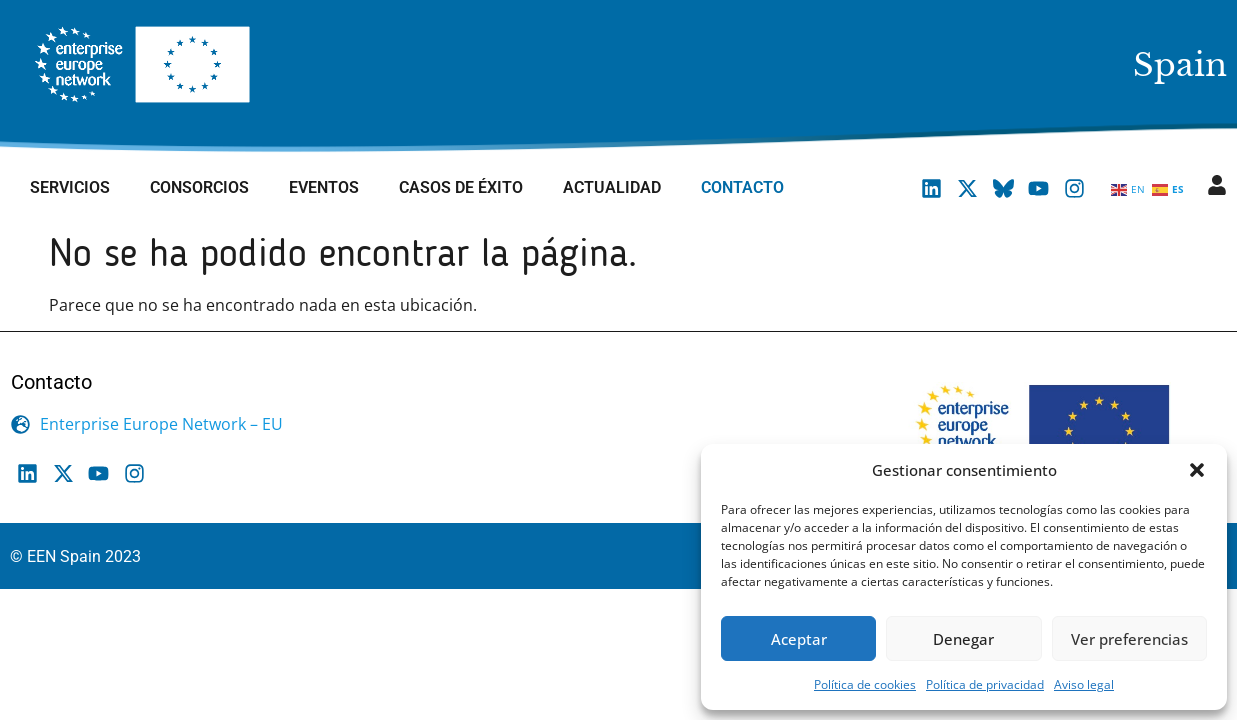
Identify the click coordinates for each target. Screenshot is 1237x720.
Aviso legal (1084, 684)
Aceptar (799, 639)
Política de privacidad (985, 684)
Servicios (70, 187)
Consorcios (199, 187)
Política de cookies (865, 684)
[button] (1197, 470)
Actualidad (612, 187)
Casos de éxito (461, 187)
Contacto (742, 187)
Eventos (324, 187)
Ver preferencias (1129, 639)
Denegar (963, 639)
